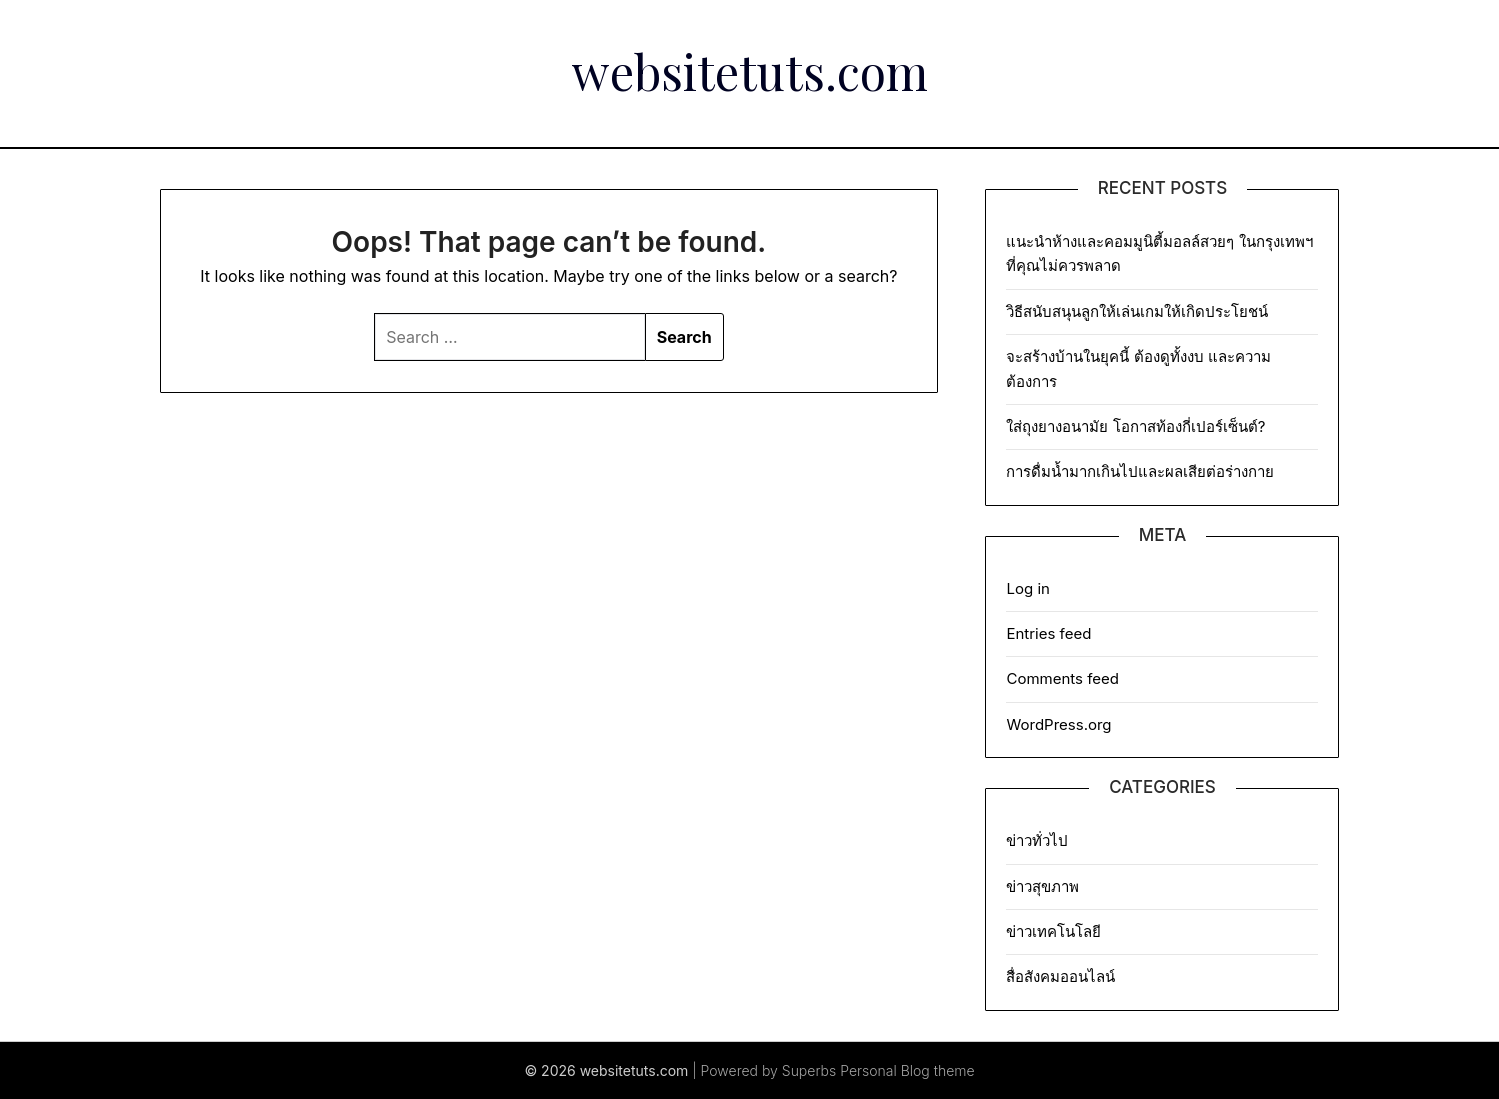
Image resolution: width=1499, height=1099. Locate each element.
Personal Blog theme (907, 1070)
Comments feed (1062, 678)
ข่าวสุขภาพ (1042, 886)
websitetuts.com (750, 71)
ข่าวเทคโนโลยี (1053, 931)
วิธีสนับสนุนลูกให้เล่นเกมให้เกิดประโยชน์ (1137, 311)
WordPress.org (1058, 724)
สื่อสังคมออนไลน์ (1060, 976)
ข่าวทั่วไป (1037, 840)
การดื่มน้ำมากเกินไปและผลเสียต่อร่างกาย (1140, 471)
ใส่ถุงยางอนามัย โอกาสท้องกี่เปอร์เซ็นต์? (1137, 426)
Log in (1027, 588)
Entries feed (1048, 633)
